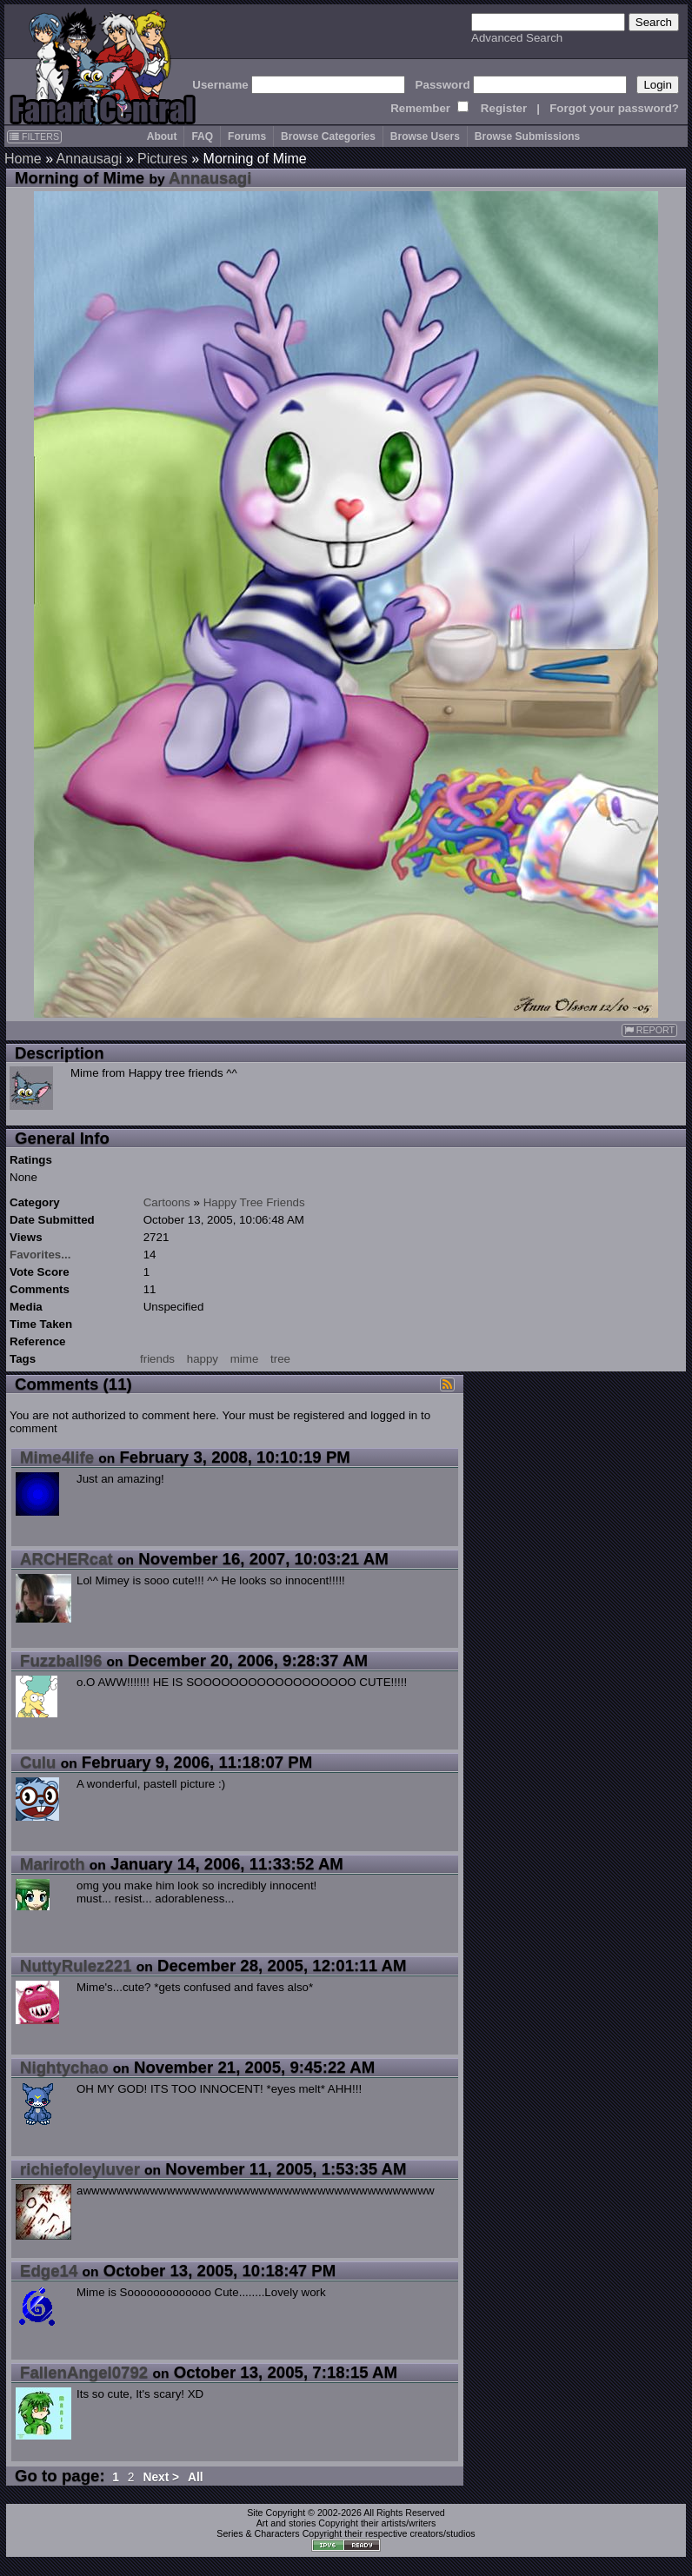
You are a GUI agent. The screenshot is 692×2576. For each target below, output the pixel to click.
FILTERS (34, 136)
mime (244, 1358)
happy (202, 1358)
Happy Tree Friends (254, 1202)
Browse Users (425, 136)
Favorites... (40, 1254)
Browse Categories (328, 136)
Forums (247, 136)
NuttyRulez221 (76, 1965)
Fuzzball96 (61, 1660)
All (195, 2477)
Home (23, 158)
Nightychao (64, 2067)
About (162, 136)
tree (280, 1358)
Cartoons (166, 1202)
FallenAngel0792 (84, 2372)
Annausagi (90, 158)
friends (157, 1358)
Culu (38, 1762)
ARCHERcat (66, 1559)
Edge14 (48, 2270)
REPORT (649, 1030)
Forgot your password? (614, 108)
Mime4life (57, 1457)
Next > (161, 2477)
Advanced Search (516, 37)
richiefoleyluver (80, 2169)
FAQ (202, 136)
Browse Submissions (527, 136)
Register (504, 108)
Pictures (162, 158)
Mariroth (52, 1864)
